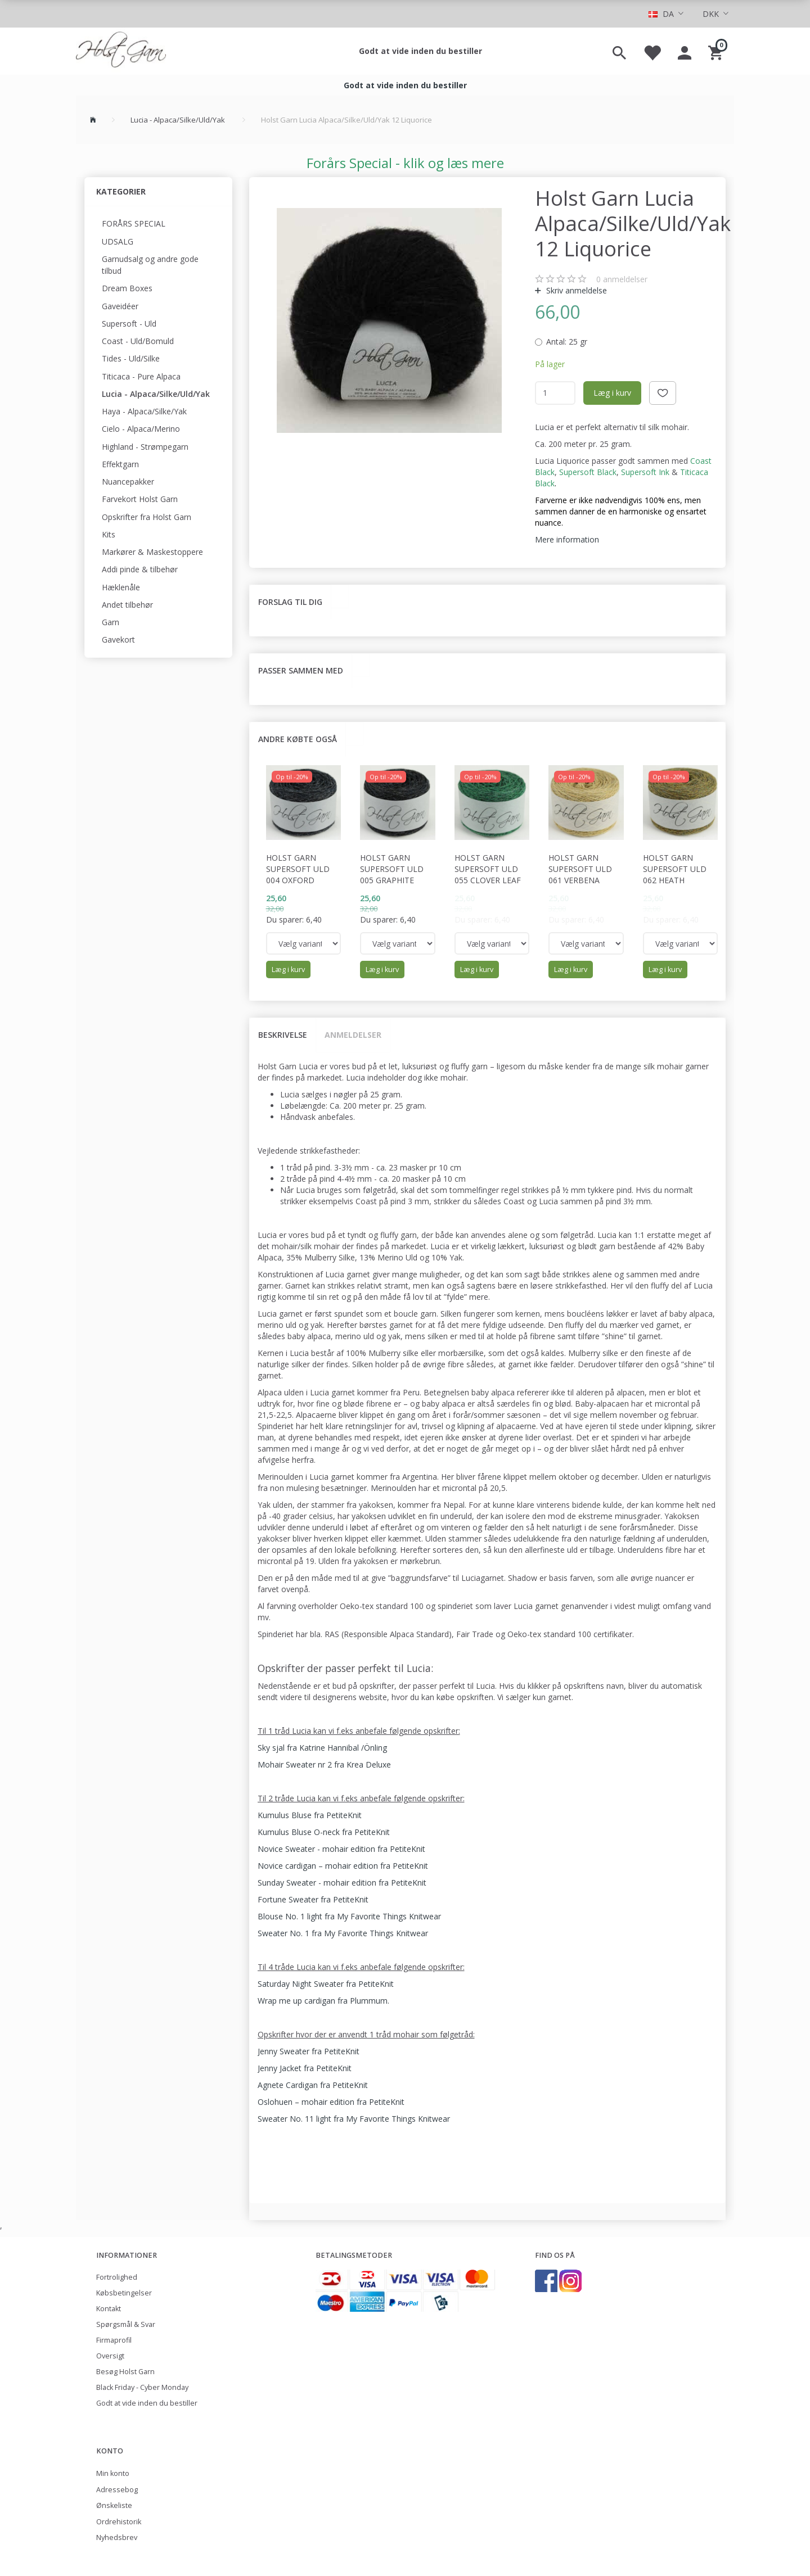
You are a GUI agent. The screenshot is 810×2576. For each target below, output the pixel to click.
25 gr (566, 341)
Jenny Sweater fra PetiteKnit (308, 2051)
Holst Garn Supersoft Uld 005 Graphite (392, 868)
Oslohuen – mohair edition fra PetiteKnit (331, 2101)
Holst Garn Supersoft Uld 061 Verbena (580, 868)
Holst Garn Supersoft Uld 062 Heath (674, 868)
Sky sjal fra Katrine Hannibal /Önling (322, 1747)
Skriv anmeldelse (575, 290)
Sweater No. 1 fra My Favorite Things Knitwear (343, 1933)
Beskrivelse (282, 1034)
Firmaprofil (114, 2340)
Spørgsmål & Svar (125, 2324)
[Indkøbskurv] (717, 51)
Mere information (567, 539)
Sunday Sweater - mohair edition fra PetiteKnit (342, 1882)
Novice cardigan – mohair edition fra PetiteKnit (343, 1865)
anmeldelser (621, 279)
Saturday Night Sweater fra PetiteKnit (326, 1983)
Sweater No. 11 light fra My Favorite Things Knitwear (354, 2118)
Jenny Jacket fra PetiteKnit (305, 2068)
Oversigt (110, 2356)
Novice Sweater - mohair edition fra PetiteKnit (341, 1848)
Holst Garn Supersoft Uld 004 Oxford (298, 868)
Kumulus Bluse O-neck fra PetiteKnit (324, 1832)
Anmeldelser (353, 1034)
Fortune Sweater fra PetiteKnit (313, 1899)
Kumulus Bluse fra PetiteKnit (310, 1815)
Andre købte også (297, 739)
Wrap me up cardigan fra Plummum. (323, 2000)
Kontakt (108, 2308)
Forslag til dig (290, 601)
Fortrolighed (116, 2277)
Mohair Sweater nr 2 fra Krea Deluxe (324, 1764)
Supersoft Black (587, 472)
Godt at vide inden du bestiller (420, 51)
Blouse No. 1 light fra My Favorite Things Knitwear (349, 1916)
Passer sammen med (300, 670)
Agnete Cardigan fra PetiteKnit (313, 2085)
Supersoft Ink (645, 472)
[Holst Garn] (121, 51)
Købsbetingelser (124, 2293)
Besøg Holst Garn (125, 2371)
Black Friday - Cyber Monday (142, 2387)
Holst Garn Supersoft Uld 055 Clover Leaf (487, 868)
